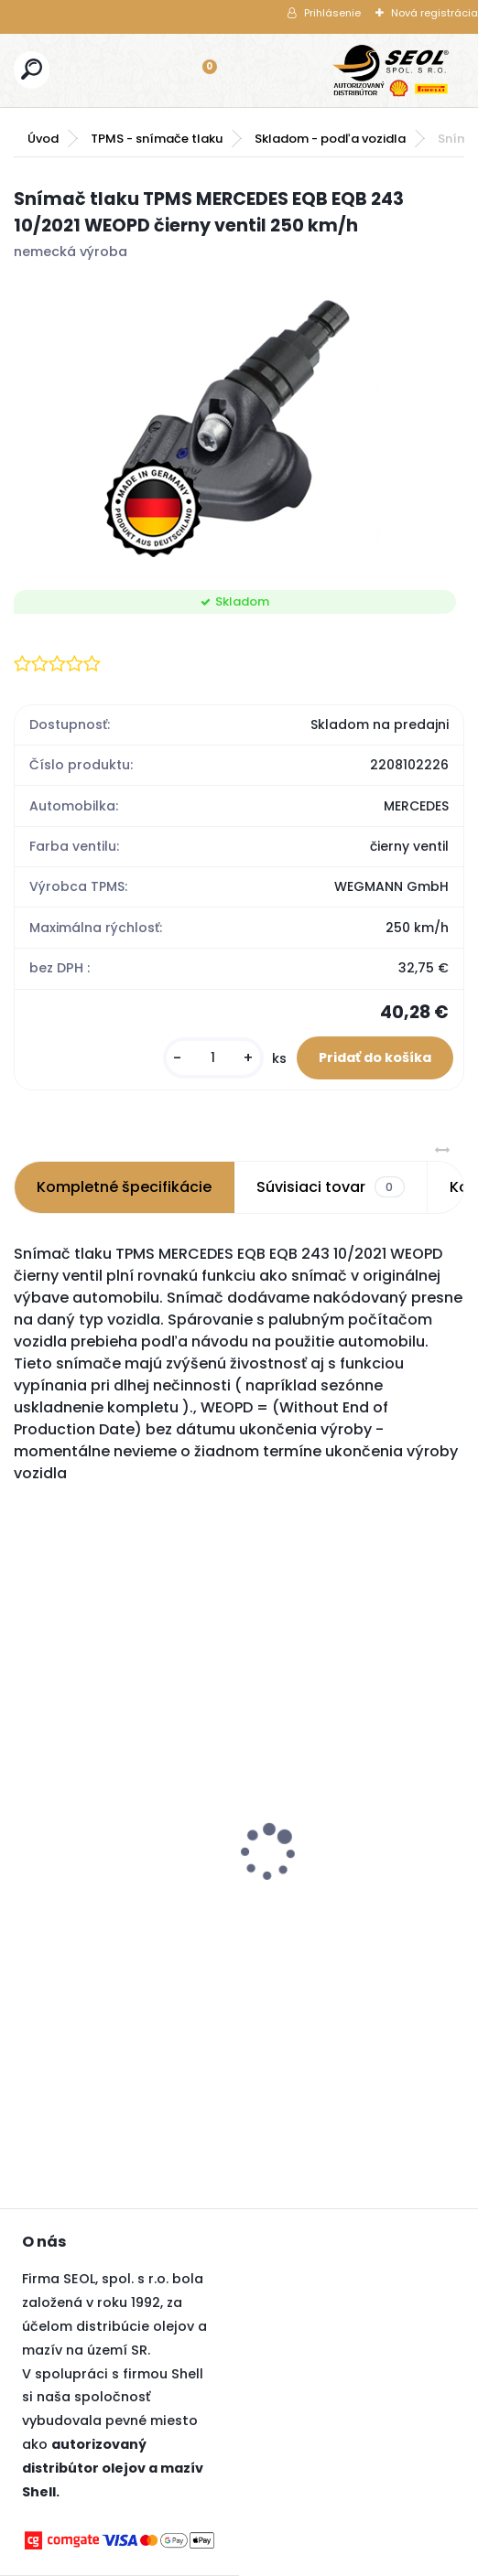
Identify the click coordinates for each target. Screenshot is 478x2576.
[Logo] (391, 70)
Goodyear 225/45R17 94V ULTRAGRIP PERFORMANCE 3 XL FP (321, 1877)
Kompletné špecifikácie (124, 1186)
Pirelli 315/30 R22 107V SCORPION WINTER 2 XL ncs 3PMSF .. (104, 1793)
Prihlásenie (332, 12)
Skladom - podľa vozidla (330, 138)
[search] (31, 69)
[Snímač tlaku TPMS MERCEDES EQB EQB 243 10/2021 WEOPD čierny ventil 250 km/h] (239, 421)
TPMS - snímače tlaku (157, 138)
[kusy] (213, 1058)
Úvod (43, 138)
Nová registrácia (434, 12)
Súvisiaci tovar (330, 1187)
